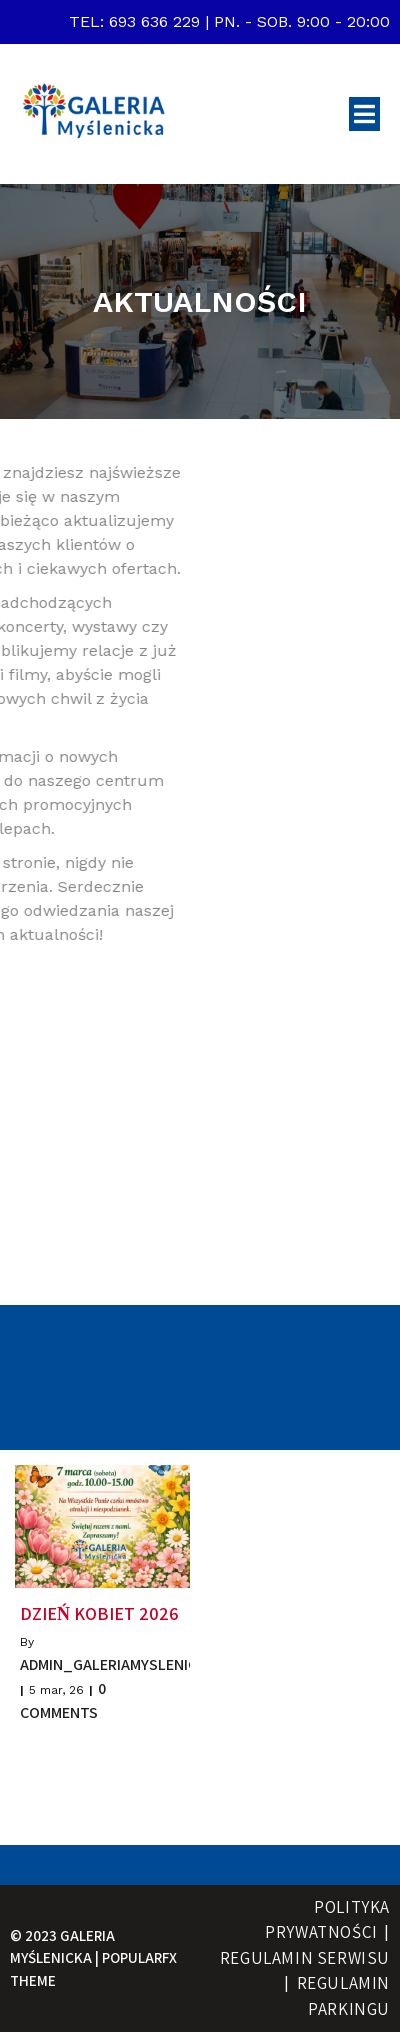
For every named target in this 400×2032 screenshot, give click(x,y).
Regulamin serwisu (305, 1958)
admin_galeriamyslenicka (117, 1664)
